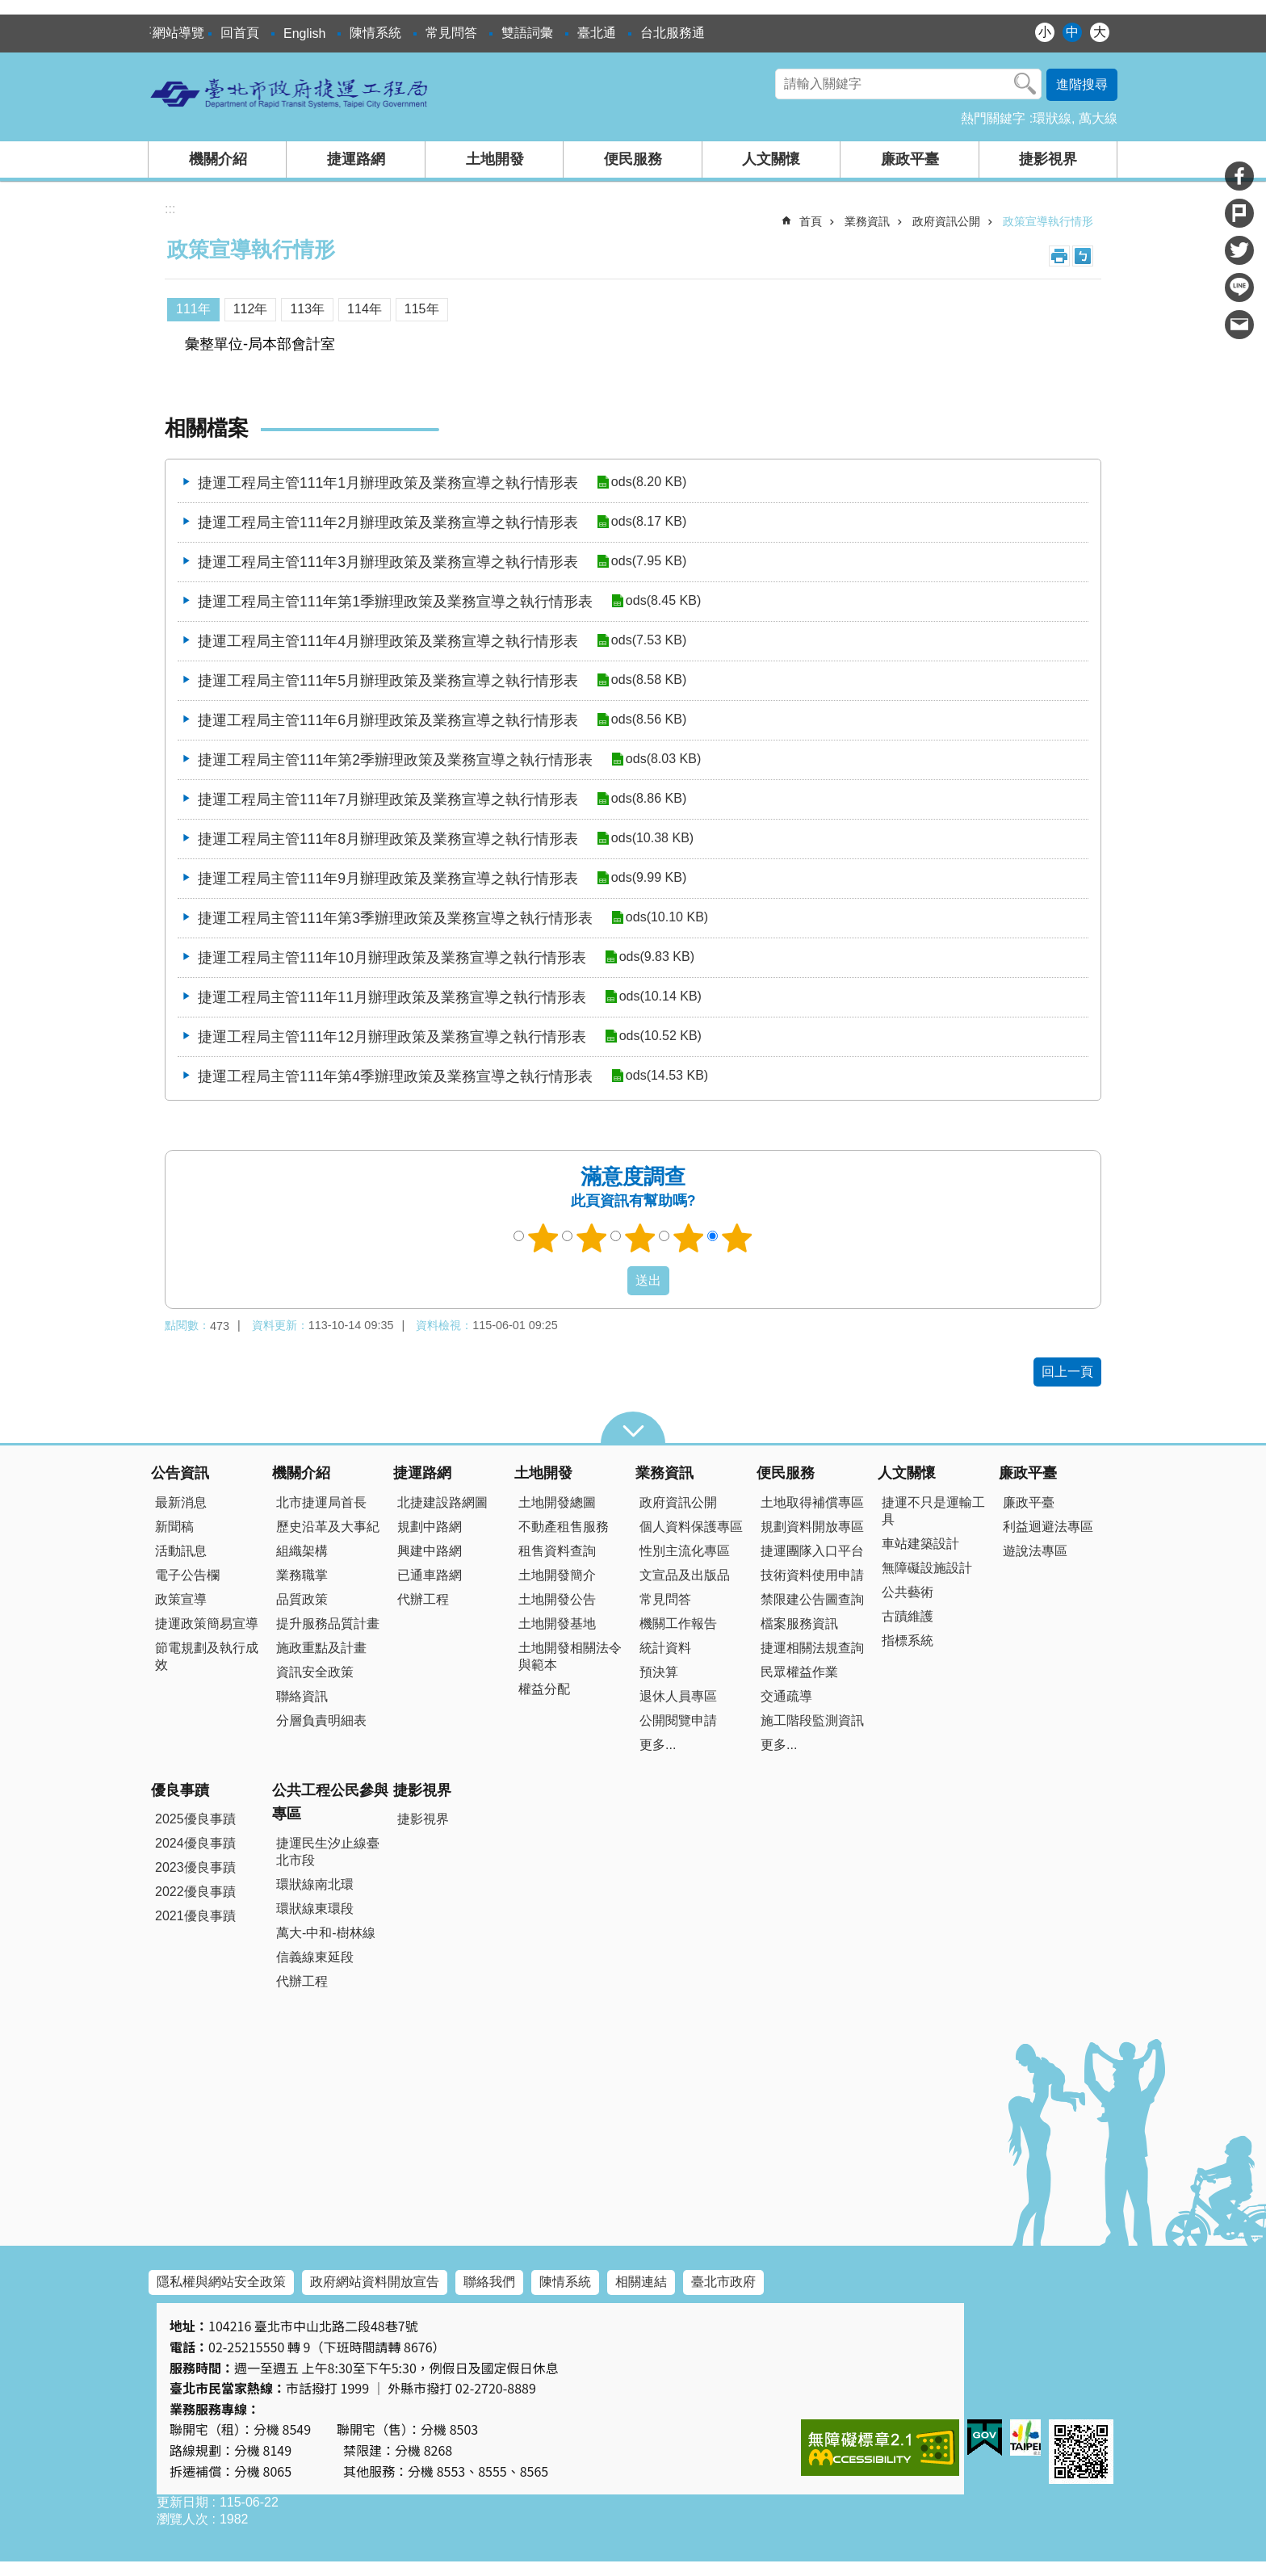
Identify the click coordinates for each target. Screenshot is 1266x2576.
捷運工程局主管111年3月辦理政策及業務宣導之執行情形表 (388, 562)
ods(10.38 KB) (651, 838)
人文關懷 (771, 159)
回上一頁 (1067, 1371)
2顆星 (591, 1238)
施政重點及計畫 (321, 1648)
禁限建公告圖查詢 (812, 1599)
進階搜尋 (1082, 84)
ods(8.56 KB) (647, 720)
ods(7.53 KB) (647, 641)
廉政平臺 (910, 159)
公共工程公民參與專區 (330, 1802)
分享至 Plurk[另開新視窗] (1239, 213)
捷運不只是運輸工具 (933, 1511)
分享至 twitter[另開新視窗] (1239, 250)
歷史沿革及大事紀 (327, 1526)
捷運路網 (356, 159)
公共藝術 (907, 1592)
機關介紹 (218, 159)
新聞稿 (174, 1526)
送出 (612, 1280)
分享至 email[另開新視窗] (1239, 324)
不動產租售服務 (563, 1526)
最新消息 (181, 1502)
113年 (307, 309)
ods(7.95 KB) (647, 561)
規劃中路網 (429, 1526)
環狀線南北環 (315, 1884)
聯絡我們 (489, 2282)
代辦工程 (423, 1599)
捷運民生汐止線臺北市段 (327, 1851)
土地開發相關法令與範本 (570, 1656)
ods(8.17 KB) (647, 522)
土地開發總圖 (557, 1502)
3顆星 (640, 1238)
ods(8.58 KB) (647, 680)
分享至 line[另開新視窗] (1239, 287)
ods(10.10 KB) (666, 918)
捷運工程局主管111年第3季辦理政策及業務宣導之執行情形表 (395, 918)
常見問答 (451, 33)
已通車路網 (429, 1575)
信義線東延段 (315, 1957)
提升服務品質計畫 (327, 1623)
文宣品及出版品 (684, 1575)
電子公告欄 (187, 1575)
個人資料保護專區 (691, 1526)
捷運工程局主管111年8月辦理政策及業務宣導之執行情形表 (388, 839)
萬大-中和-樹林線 (325, 1933)
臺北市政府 (723, 2282)
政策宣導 (181, 1599)
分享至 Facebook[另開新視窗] (1239, 176)
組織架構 (302, 1551)
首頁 (810, 221)
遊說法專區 (1035, 1551)
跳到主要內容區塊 (8, 8)
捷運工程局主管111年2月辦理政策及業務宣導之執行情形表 (388, 522)
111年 (193, 309)
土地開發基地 (557, 1623)
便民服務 (633, 159)
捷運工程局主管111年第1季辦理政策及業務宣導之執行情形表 (395, 602)
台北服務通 (672, 33)
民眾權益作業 (799, 1672)
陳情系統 (375, 33)
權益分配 (544, 1689)
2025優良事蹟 (195, 1819)
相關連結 (641, 2282)
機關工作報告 (678, 1623)
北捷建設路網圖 (442, 1502)
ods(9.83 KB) (656, 957)
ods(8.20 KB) (647, 482)
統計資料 (665, 1648)
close (633, 1428)
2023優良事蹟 (195, 1867)
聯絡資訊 (302, 1696)
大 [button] (1099, 32)
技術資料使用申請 (812, 1575)
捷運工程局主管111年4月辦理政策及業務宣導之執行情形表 (388, 641)
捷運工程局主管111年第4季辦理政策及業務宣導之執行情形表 (395, 1076)
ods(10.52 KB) (659, 1036)
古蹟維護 (907, 1616)
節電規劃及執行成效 (206, 1656)
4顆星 (688, 1238)
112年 (250, 309)
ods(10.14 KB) (659, 997)
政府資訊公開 (946, 221)
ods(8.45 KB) (662, 601)
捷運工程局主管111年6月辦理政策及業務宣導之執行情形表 (388, 720)
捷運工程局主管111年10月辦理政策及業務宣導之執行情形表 (392, 958)
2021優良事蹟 (195, 1916)
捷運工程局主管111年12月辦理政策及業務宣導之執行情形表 (392, 1037)
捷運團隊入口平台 (812, 1551)
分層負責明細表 (321, 1720)
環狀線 (1052, 118)
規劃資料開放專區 (812, 1526)
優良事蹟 (180, 1790)
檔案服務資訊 (799, 1623)
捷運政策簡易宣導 (206, 1623)
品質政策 (302, 1599)
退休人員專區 (678, 1696)
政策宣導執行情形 (1048, 221)
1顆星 (543, 1238)
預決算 (658, 1672)
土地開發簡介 (557, 1575)
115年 (422, 309)
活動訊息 (181, 1551)
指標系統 (907, 1640)
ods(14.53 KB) (666, 1076)
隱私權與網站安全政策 (221, 2282)
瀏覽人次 (182, 2519)
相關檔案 (207, 428)
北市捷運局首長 (321, 1502)
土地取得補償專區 (812, 1502)
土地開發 (495, 159)
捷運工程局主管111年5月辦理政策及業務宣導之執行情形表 (388, 681)
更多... (657, 1745)
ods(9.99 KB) (647, 878)
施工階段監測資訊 (812, 1720)
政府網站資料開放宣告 (374, 2282)
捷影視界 (1048, 159)
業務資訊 (867, 221)
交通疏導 (786, 1696)
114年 (364, 309)
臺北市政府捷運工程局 (290, 93)
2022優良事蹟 (195, 1891)
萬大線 (1098, 118)
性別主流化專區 (684, 1551)
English (304, 33)
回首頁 (239, 33)
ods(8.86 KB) (647, 799)
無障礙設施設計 (927, 1568)
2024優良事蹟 (195, 1843)
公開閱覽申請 (678, 1720)
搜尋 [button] (1025, 84)
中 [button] (1072, 32)
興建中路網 (429, 1551)
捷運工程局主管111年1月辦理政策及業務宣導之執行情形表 (388, 483)
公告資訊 (180, 1473)
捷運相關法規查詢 (812, 1648)
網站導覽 (178, 33)
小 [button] (1044, 32)
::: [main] (170, 209)
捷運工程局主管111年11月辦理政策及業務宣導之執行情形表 (392, 997)
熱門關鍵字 (993, 118)
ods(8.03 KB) (662, 759)
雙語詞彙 (527, 33)
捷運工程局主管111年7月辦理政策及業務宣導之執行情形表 (388, 799)
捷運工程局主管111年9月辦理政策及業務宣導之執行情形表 (388, 879)
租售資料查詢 (557, 1551)
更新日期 (182, 2502)
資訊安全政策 (315, 1672)
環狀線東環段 (315, 1908)
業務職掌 (302, 1575)
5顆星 (737, 1238)
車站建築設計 (920, 1543)
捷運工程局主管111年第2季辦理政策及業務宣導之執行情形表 (395, 760)
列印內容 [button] (1059, 255)
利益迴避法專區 (1048, 1526)
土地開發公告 (557, 1599)
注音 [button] (1082, 255)
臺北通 (596, 33)
